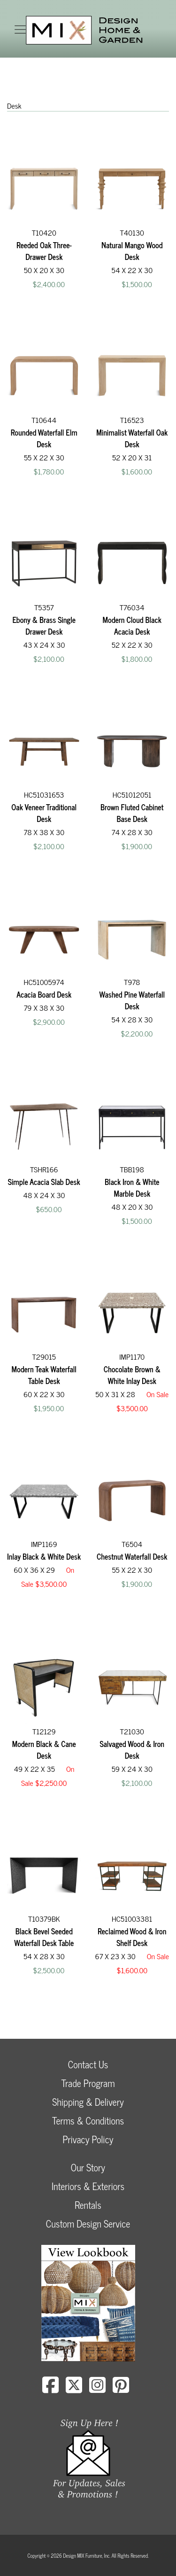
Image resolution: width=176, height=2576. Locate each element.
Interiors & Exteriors (88, 2186)
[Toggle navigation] (20, 29)
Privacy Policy (87, 2139)
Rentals (88, 2205)
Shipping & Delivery (87, 2102)
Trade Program (88, 2083)
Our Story (88, 2167)
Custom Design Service (88, 2223)
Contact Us (88, 2064)
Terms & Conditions (88, 2120)
